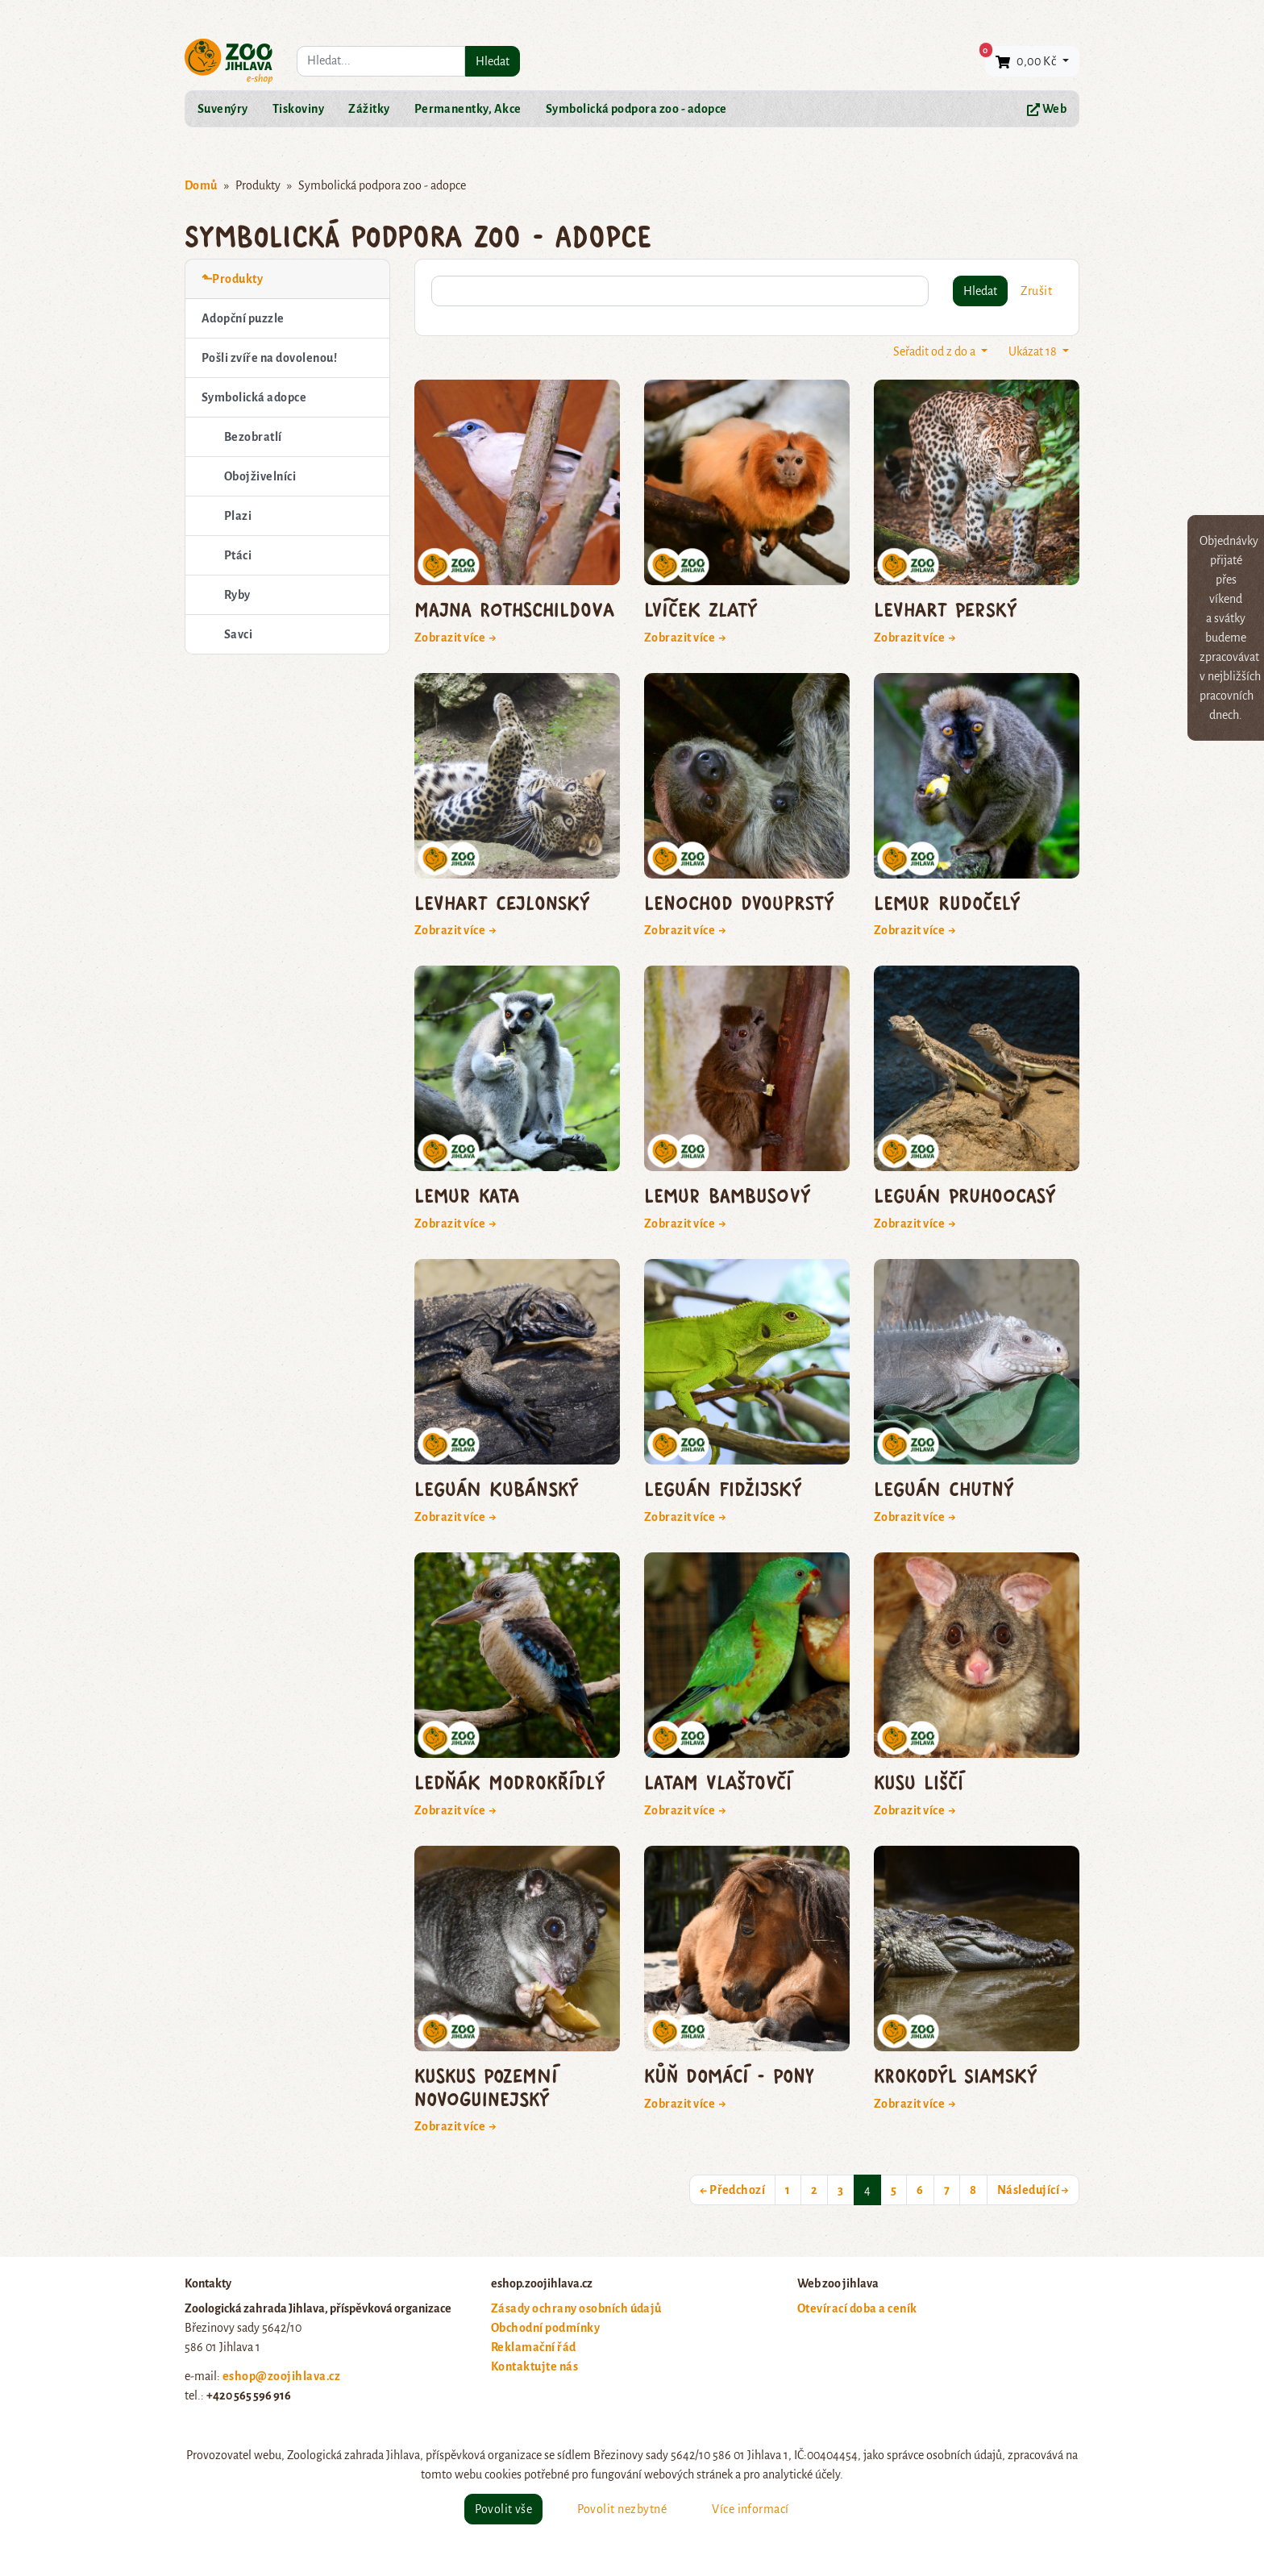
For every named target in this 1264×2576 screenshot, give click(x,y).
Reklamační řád (533, 2347)
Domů (201, 185)
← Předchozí (732, 2189)
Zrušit (1036, 291)
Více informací (750, 2509)
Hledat (492, 61)
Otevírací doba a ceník (857, 2308)
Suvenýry (223, 108)
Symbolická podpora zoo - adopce (636, 108)
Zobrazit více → (455, 637)
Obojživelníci (260, 476)
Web (1046, 109)
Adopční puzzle (243, 318)
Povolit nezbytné (622, 2509)
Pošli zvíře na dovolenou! (269, 357)
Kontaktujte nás (534, 2366)
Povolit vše (503, 2509)
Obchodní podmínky (545, 2327)
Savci (238, 634)
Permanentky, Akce (468, 108)
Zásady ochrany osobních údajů (576, 2308)
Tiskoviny (298, 108)
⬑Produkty (232, 278)
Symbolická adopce (254, 397)
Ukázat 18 (1033, 351)
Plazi (238, 515)
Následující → (1033, 2189)
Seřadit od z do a (935, 351)
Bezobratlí (253, 436)
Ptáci (238, 555)
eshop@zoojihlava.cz (281, 2376)
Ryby (237, 594)
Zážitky (368, 108)
